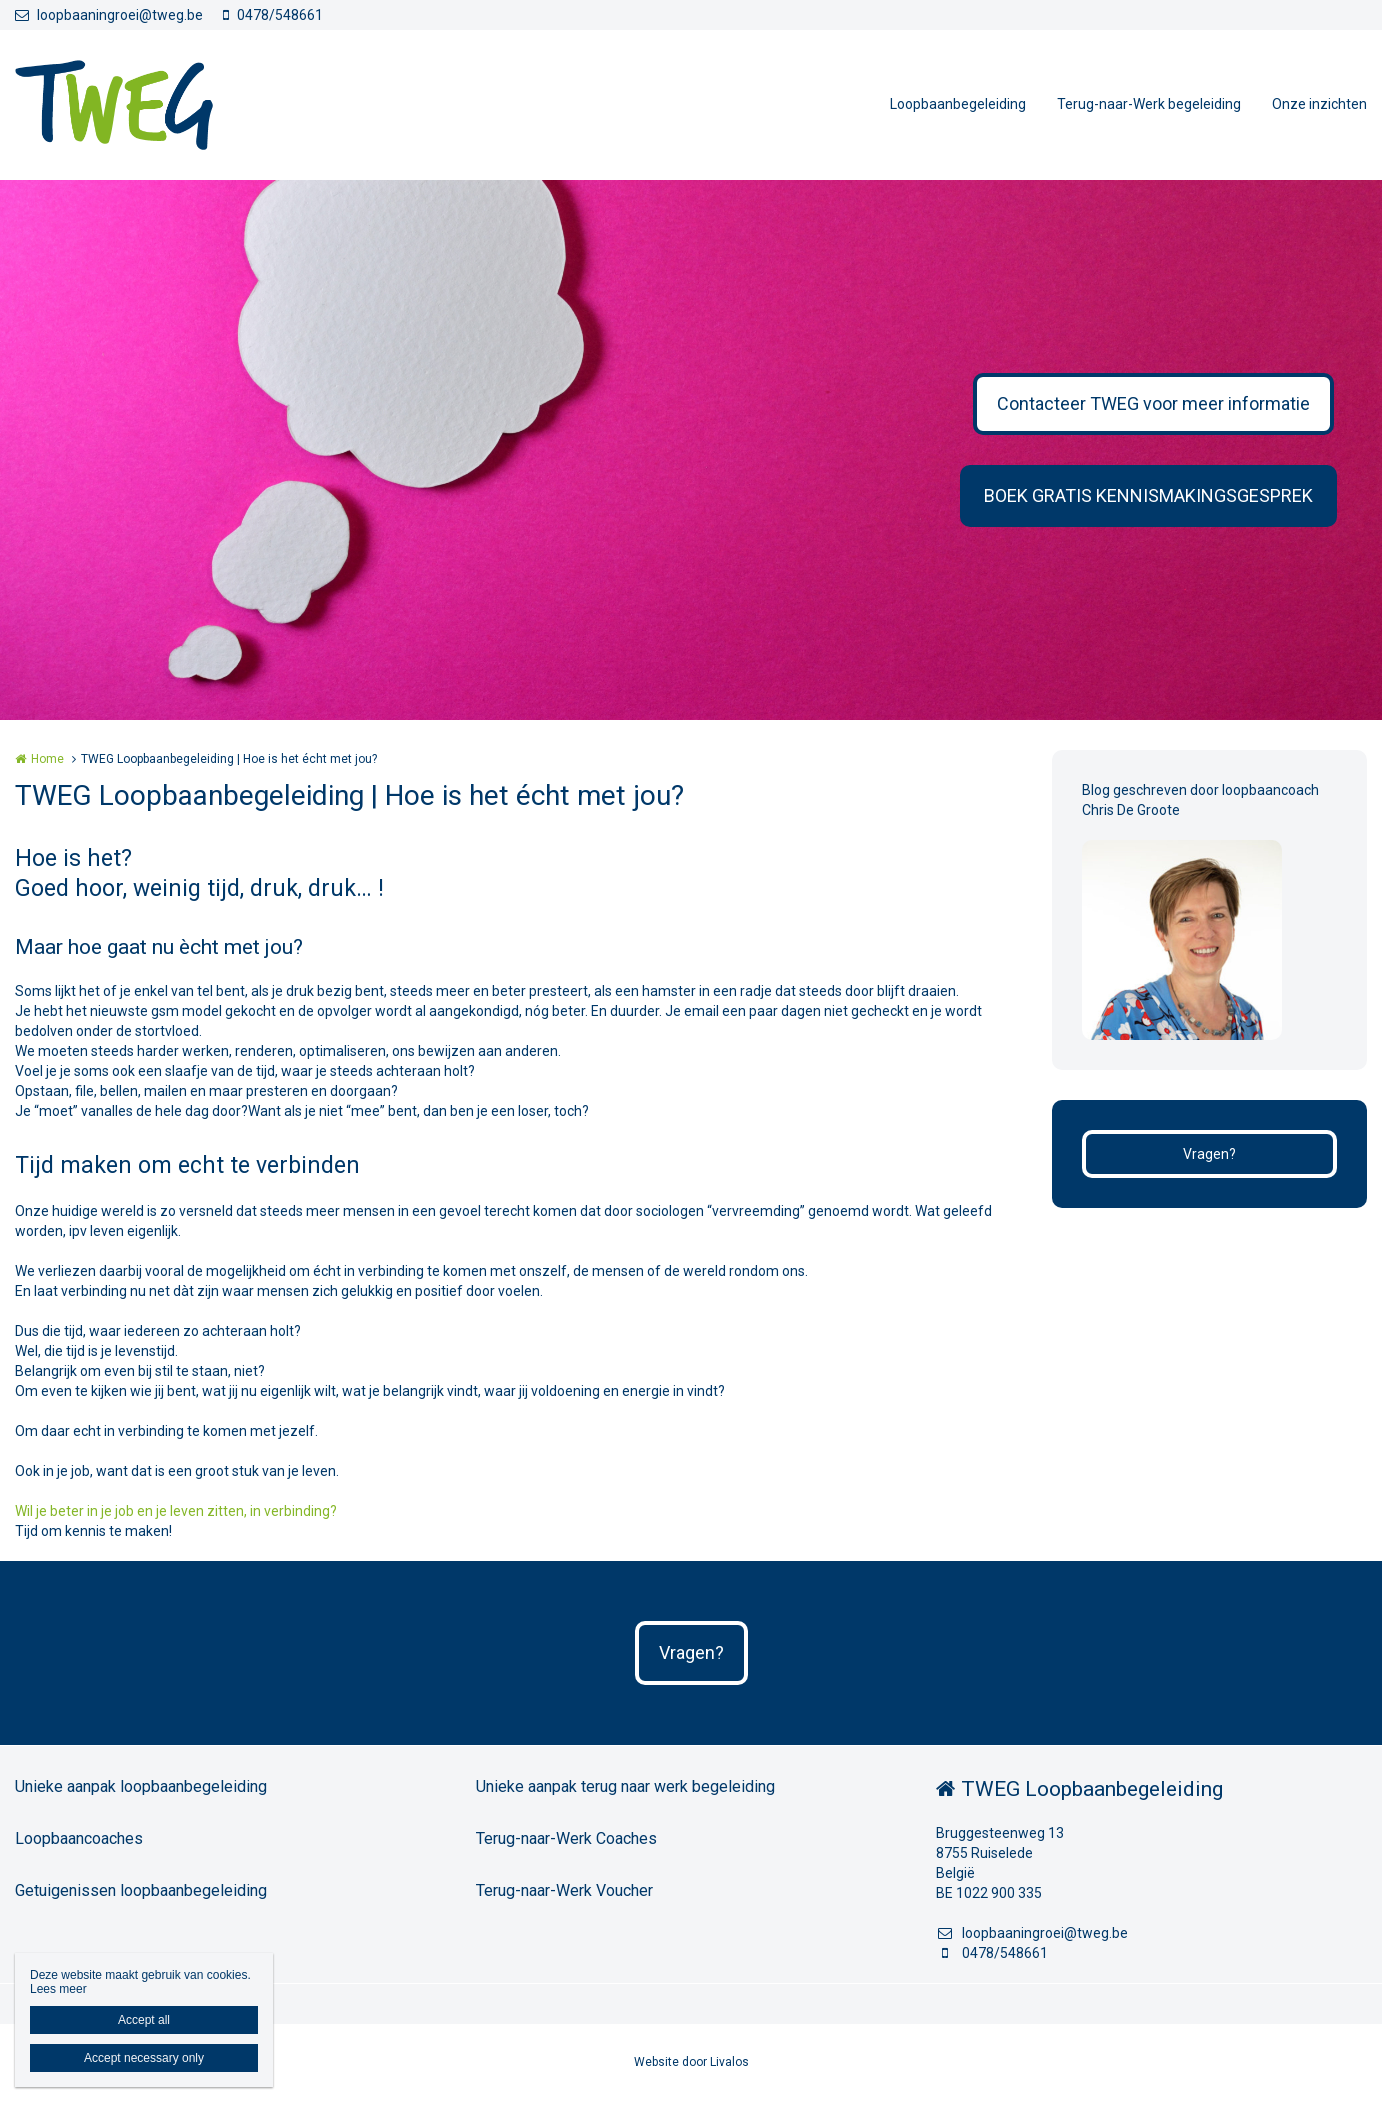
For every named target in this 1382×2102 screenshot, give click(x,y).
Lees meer (58, 1989)
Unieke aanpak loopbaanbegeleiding (141, 1786)
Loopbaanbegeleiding (958, 104)
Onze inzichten (1319, 104)
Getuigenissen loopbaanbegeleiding (141, 1890)
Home (47, 759)
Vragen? (1209, 1154)
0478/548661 (273, 15)
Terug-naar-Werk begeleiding (1149, 104)
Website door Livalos (691, 2062)
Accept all (144, 2020)
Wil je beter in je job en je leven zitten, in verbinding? (176, 1511)
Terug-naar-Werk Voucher (564, 1890)
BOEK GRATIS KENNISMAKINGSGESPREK (1148, 495)
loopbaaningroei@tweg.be (109, 15)
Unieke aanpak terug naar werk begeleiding (625, 1786)
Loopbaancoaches (79, 1838)
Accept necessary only (144, 2058)
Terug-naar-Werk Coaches (566, 1838)
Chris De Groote (1131, 810)
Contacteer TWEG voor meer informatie (1153, 403)
